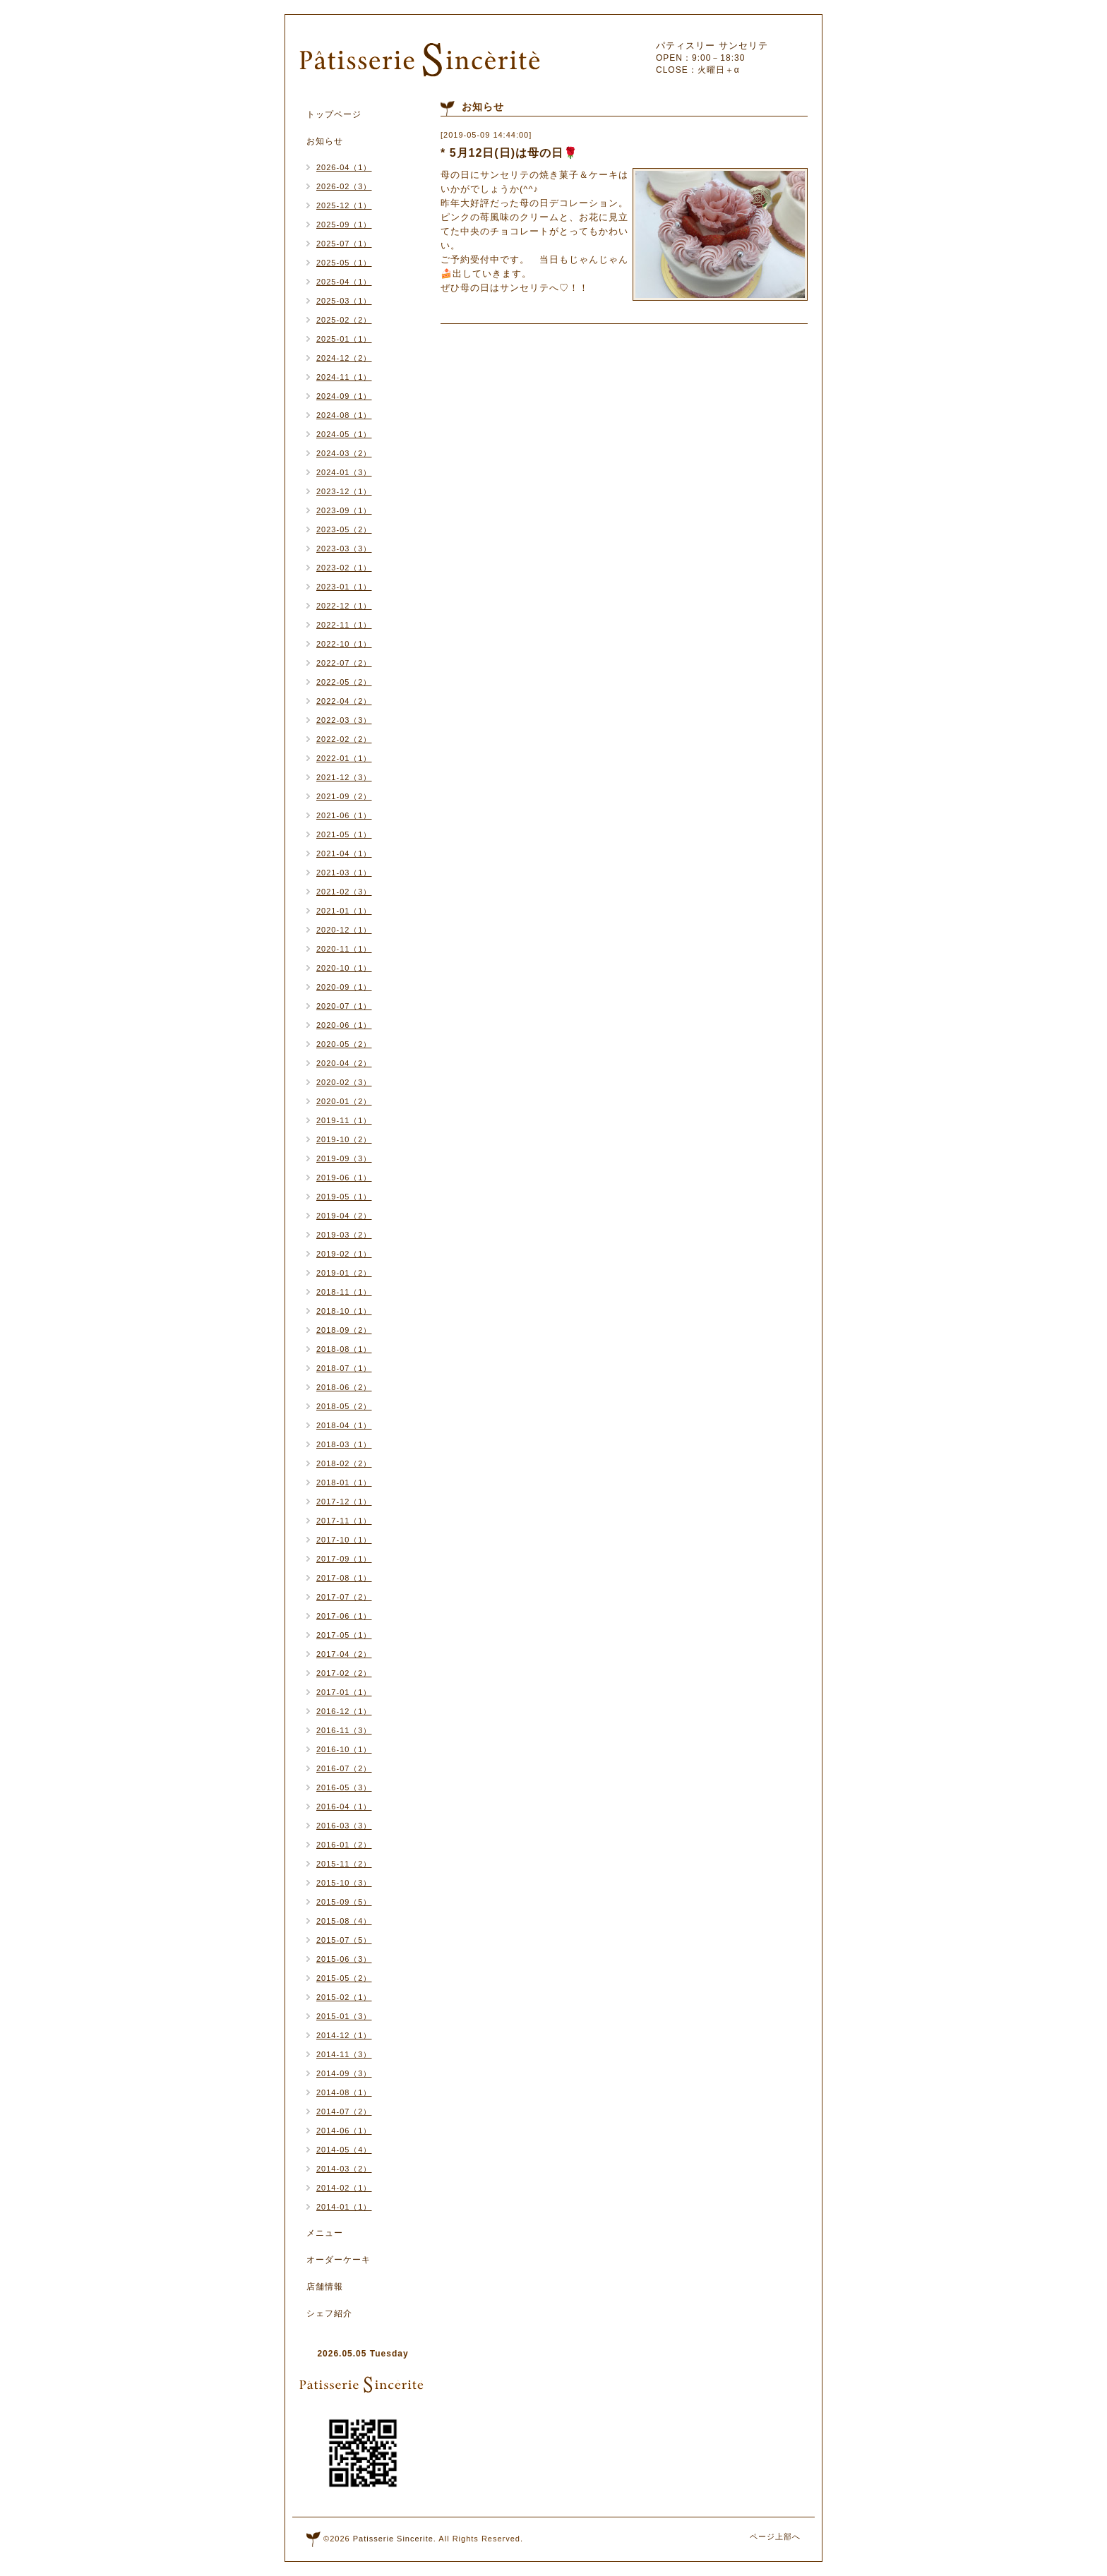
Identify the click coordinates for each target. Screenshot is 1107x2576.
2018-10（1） (344, 1311)
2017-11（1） (344, 1520)
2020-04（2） (344, 1063)
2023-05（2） (344, 529)
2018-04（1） (344, 1425)
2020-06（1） (344, 1025)
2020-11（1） (344, 949)
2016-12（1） (344, 1711)
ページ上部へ (775, 2536)
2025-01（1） (344, 339)
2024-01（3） (344, 472)
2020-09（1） (344, 987)
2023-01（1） (344, 586)
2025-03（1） (344, 300)
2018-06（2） (344, 1387)
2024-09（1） (344, 396)
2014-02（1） (344, 2187)
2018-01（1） (344, 1482)
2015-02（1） (344, 1997)
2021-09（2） (344, 796)
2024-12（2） (344, 358)
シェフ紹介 (329, 2313)
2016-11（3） (344, 1730)
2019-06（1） (344, 1177)
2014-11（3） (344, 2054)
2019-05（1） (344, 1196)
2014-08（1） (344, 2092)
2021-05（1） (344, 834)
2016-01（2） (344, 1844)
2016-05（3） (344, 1787)
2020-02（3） (344, 1082)
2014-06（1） (344, 2130)
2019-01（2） (344, 1273)
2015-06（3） (344, 1959)
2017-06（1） (344, 1616)
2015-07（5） (344, 1940)
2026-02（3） (344, 186)
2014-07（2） (344, 2111)
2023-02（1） (344, 567)
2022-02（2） (344, 739)
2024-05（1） (344, 434)
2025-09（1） (344, 224)
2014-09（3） (344, 2073)
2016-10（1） (344, 1749)
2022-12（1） (344, 605)
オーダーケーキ (338, 2260)
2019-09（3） (344, 1158)
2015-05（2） (344, 1978)
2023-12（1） (344, 491)
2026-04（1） (344, 167)
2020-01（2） (344, 1101)
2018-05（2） (344, 1406)
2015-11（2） (344, 1863)
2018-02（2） (344, 1463)
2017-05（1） (344, 1635)
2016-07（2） (344, 1768)
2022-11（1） (344, 625)
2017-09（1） (344, 1558)
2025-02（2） (344, 320)
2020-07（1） (344, 1006)
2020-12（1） (344, 929)
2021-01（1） (344, 910)
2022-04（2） (344, 701)
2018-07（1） (344, 1368)
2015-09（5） (344, 1902)
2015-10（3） (344, 1883)
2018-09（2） (344, 1330)
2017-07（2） (344, 1597)
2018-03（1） (344, 1444)
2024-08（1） (344, 415)
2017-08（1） (344, 1578)
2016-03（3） (344, 1825)
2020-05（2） (344, 1044)
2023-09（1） (344, 510)
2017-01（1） (344, 1692)
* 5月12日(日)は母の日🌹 (509, 153)
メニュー (324, 2233)
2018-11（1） (344, 1292)
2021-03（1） (344, 872)
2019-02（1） (344, 1254)
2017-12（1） (344, 1501)
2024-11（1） (344, 377)
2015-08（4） (344, 1921)
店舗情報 (324, 2287)
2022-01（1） (344, 758)
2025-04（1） (344, 281)
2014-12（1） (344, 2035)
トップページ (333, 114)
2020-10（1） (344, 968)
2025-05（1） (344, 262)
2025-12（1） (344, 205)
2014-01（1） (344, 2207)
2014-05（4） (344, 2149)
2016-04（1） (344, 1806)
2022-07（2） (344, 663)
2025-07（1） (344, 243)
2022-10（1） (344, 644)
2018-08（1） (344, 1349)
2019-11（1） (344, 1120)
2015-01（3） (344, 2016)
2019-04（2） (344, 1215)
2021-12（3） (344, 777)
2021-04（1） (344, 853)
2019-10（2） (344, 1139)
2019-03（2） (344, 1234)
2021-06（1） (344, 815)
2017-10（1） (344, 1539)
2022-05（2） (344, 682)
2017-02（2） (344, 1673)
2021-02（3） (344, 891)
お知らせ (324, 141)
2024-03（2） (344, 453)
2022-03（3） (344, 720)
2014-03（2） (344, 2168)
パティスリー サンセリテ (712, 45)
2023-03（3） (344, 548)
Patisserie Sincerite (393, 2538)
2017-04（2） (344, 1654)
